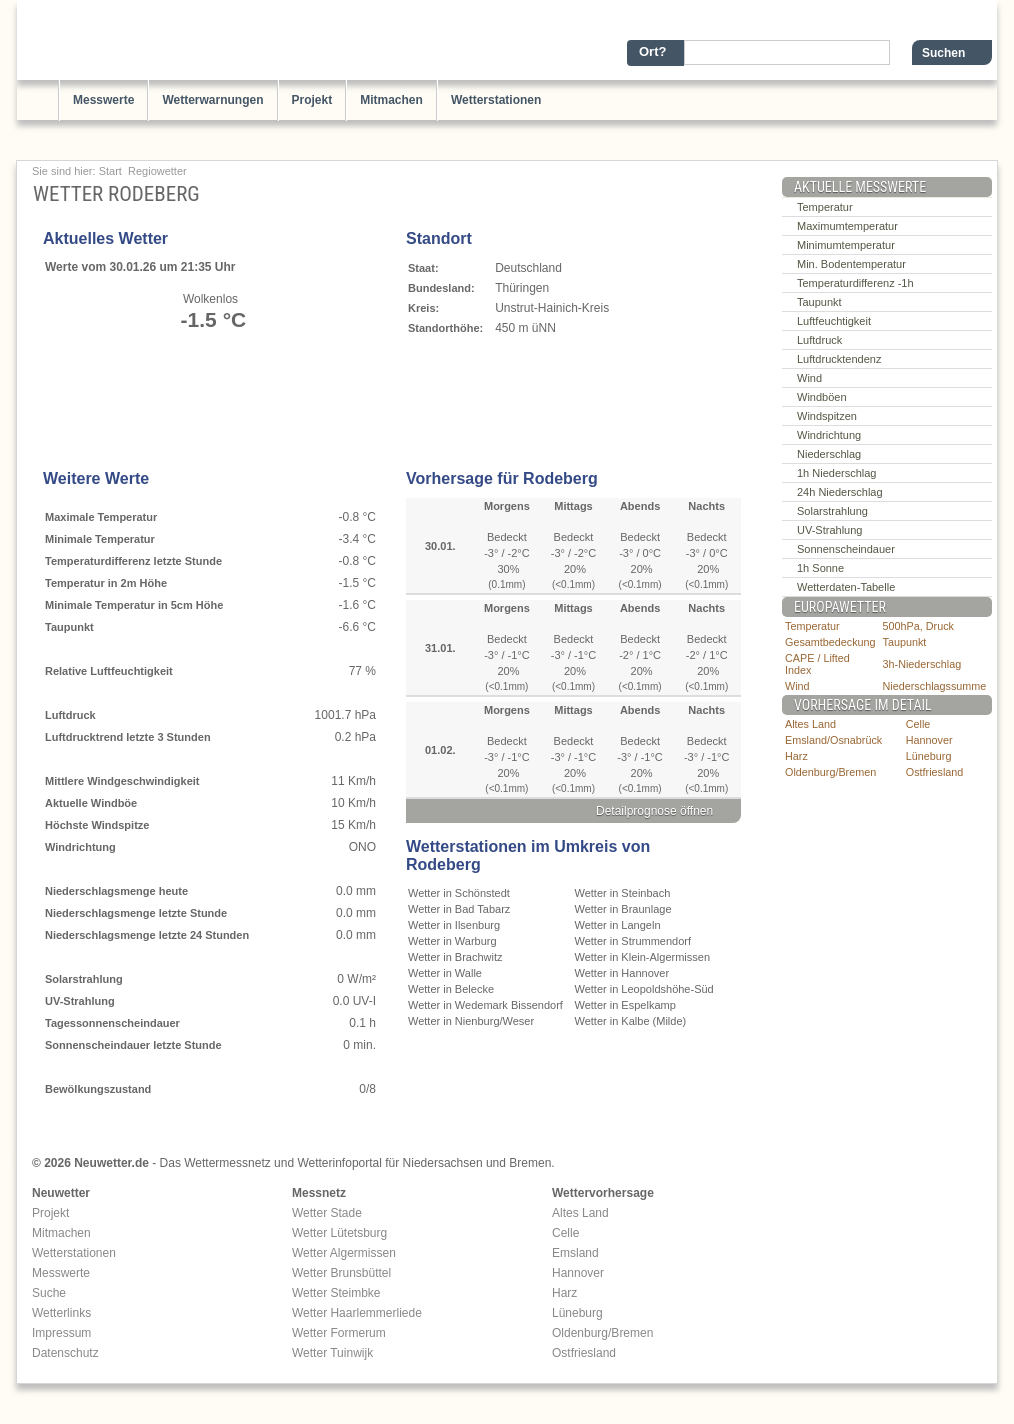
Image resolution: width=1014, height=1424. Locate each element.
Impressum (61, 1333)
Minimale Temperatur (100, 539)
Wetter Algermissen (344, 1253)
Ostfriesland (935, 772)
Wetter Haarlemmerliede (357, 1313)
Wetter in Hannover (622, 973)
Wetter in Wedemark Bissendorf (485, 1005)
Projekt (312, 100)
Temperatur (825, 207)
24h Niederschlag (840, 492)
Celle (918, 724)
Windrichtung (80, 847)
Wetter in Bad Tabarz (459, 909)
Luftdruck (70, 715)
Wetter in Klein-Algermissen (643, 957)
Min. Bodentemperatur (851, 264)
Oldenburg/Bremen (830, 772)
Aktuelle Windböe (91, 803)
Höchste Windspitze (97, 825)
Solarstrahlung (84, 979)
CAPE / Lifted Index (817, 664)
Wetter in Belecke (451, 989)
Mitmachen (391, 100)
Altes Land (810, 724)
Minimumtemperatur (846, 245)
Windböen (822, 397)
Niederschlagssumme (935, 686)
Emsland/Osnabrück (833, 740)
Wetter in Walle (445, 973)
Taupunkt (69, 627)
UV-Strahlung (80, 1001)
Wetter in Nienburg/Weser (471, 1021)
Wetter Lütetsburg (339, 1233)
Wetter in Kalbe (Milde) (631, 1021)
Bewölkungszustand (98, 1089)
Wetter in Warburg (452, 941)
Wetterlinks (61, 1313)
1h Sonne (820, 568)
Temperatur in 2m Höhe (106, 583)
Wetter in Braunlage (623, 909)
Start (110, 171)
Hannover (929, 740)
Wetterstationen (496, 100)
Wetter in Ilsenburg (454, 925)
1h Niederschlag (837, 473)
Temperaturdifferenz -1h (855, 283)
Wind (809, 378)
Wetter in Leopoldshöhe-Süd (644, 989)
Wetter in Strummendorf (633, 941)
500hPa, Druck (918, 626)
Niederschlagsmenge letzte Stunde (136, 913)
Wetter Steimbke (336, 1293)
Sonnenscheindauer (846, 549)
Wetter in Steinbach (623, 893)
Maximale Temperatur (101, 517)
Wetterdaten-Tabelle (846, 587)
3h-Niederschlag (922, 664)
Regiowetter (157, 171)
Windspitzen (827, 416)
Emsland (575, 1253)
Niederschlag (829, 454)
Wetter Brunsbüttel (341, 1273)
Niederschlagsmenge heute (116, 891)
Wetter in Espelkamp (625, 1005)
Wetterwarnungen (212, 100)
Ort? (652, 51)
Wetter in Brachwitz (455, 957)
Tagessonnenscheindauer (112, 1023)
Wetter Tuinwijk (332, 1353)
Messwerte (103, 100)
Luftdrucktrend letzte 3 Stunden (128, 737)
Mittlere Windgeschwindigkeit (122, 781)
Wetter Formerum (339, 1333)
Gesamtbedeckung (830, 642)
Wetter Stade (327, 1213)
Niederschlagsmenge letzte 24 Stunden (147, 935)
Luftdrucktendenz (839, 359)
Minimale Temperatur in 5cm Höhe (134, 605)
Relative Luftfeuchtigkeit (109, 671)
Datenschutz (65, 1353)
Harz (796, 756)
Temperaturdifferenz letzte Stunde (133, 561)
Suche (49, 1293)
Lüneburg (929, 756)
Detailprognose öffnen (654, 811)
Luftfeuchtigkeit (834, 321)
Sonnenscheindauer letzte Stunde (133, 1045)
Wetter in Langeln (618, 925)
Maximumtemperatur (847, 226)
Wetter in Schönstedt (459, 893)
